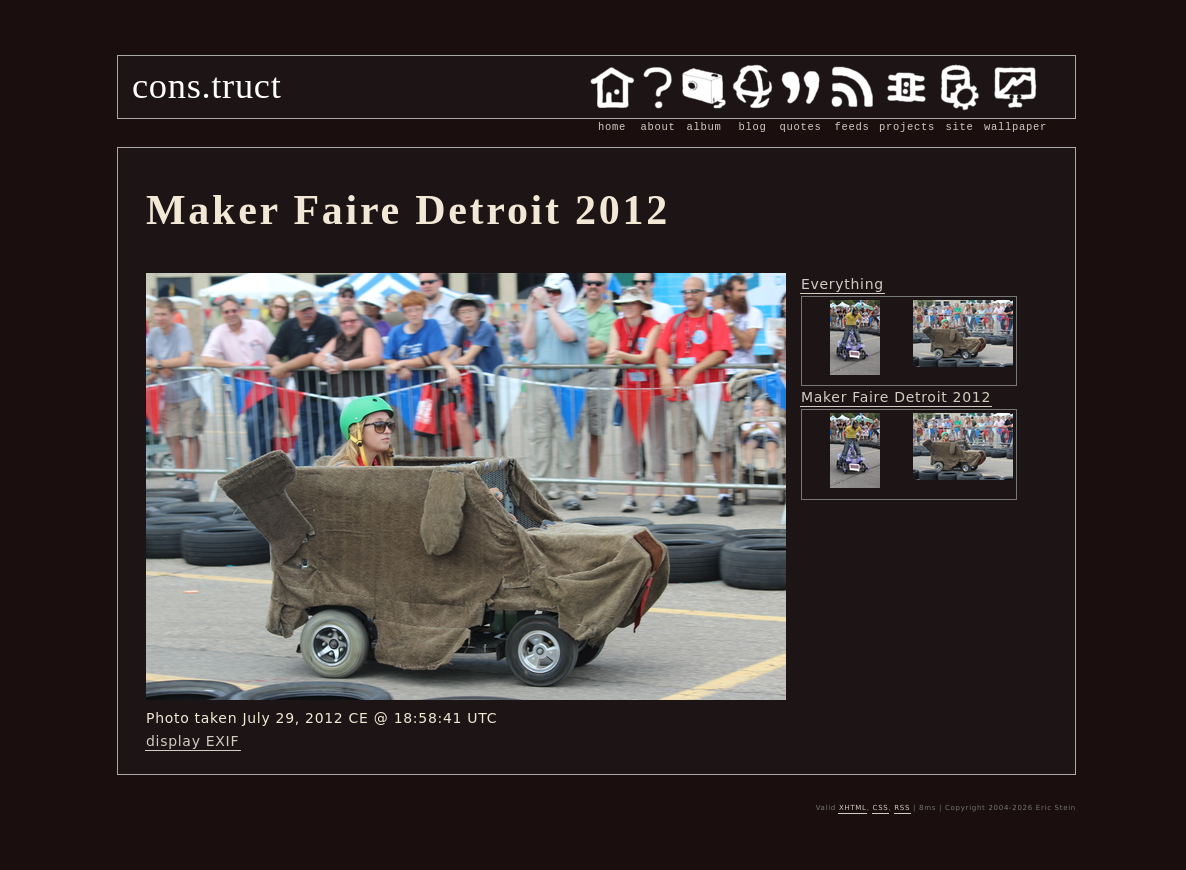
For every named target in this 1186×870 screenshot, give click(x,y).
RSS (902, 808)
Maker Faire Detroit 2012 (896, 397)
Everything (842, 284)
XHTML (853, 808)
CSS (881, 808)
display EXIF (192, 741)
